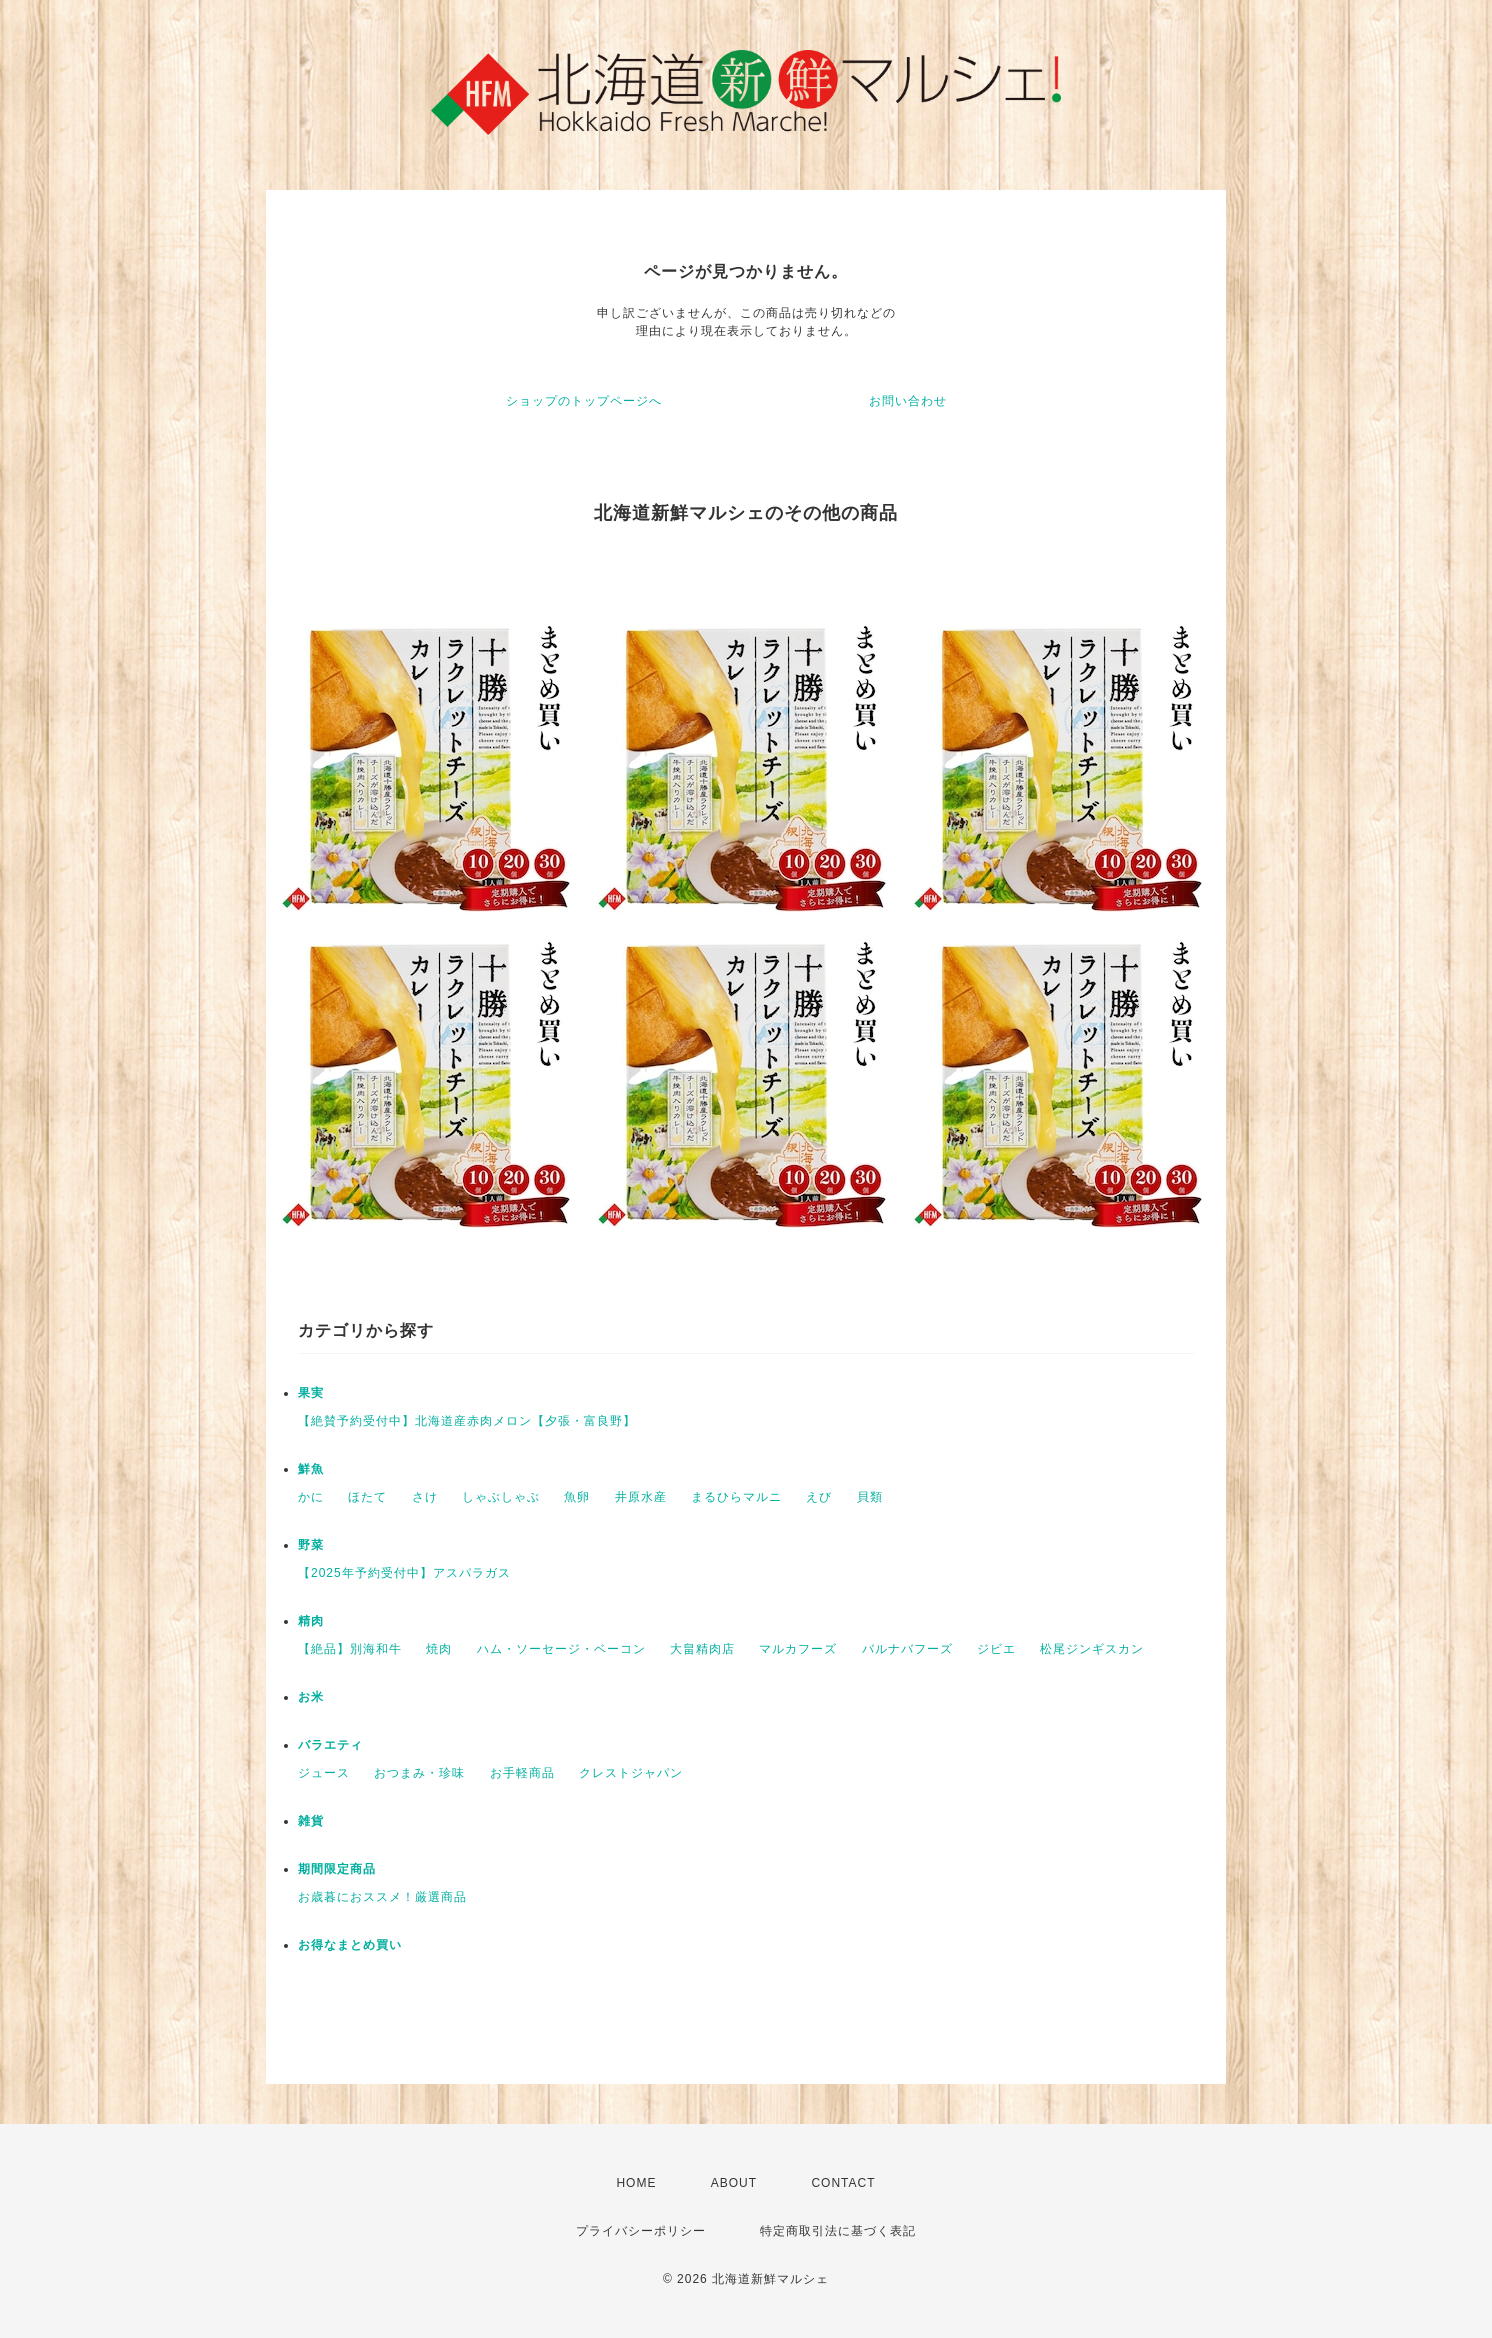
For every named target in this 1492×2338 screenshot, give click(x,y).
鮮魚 (311, 1469)
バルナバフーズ (907, 1649)
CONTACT (843, 2183)
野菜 (311, 1545)
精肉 (311, 1621)
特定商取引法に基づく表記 (838, 2231)
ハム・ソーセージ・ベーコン (561, 1649)
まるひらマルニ (736, 1497)
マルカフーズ (798, 1649)
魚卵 (577, 1497)
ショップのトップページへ (584, 401)
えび (819, 1497)
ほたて (367, 1497)
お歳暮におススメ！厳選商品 (382, 1897)
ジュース (324, 1773)
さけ (425, 1497)
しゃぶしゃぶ (501, 1497)
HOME (636, 2183)
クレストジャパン (631, 1773)
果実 (311, 1393)
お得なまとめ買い (350, 1945)
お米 (311, 1697)
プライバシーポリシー (641, 2231)
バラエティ (330, 1745)
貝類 (870, 1497)
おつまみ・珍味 (419, 1773)
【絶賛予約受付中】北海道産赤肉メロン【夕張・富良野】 (467, 1421)
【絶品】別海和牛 (350, 1649)
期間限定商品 (337, 1869)
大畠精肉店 (702, 1649)
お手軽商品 (522, 1773)
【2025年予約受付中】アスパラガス (404, 1573)
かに (311, 1497)
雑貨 (311, 1821)
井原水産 (641, 1497)
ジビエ (996, 1649)
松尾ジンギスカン (1092, 1649)
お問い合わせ (908, 401)
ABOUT (734, 2183)
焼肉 (439, 1649)
